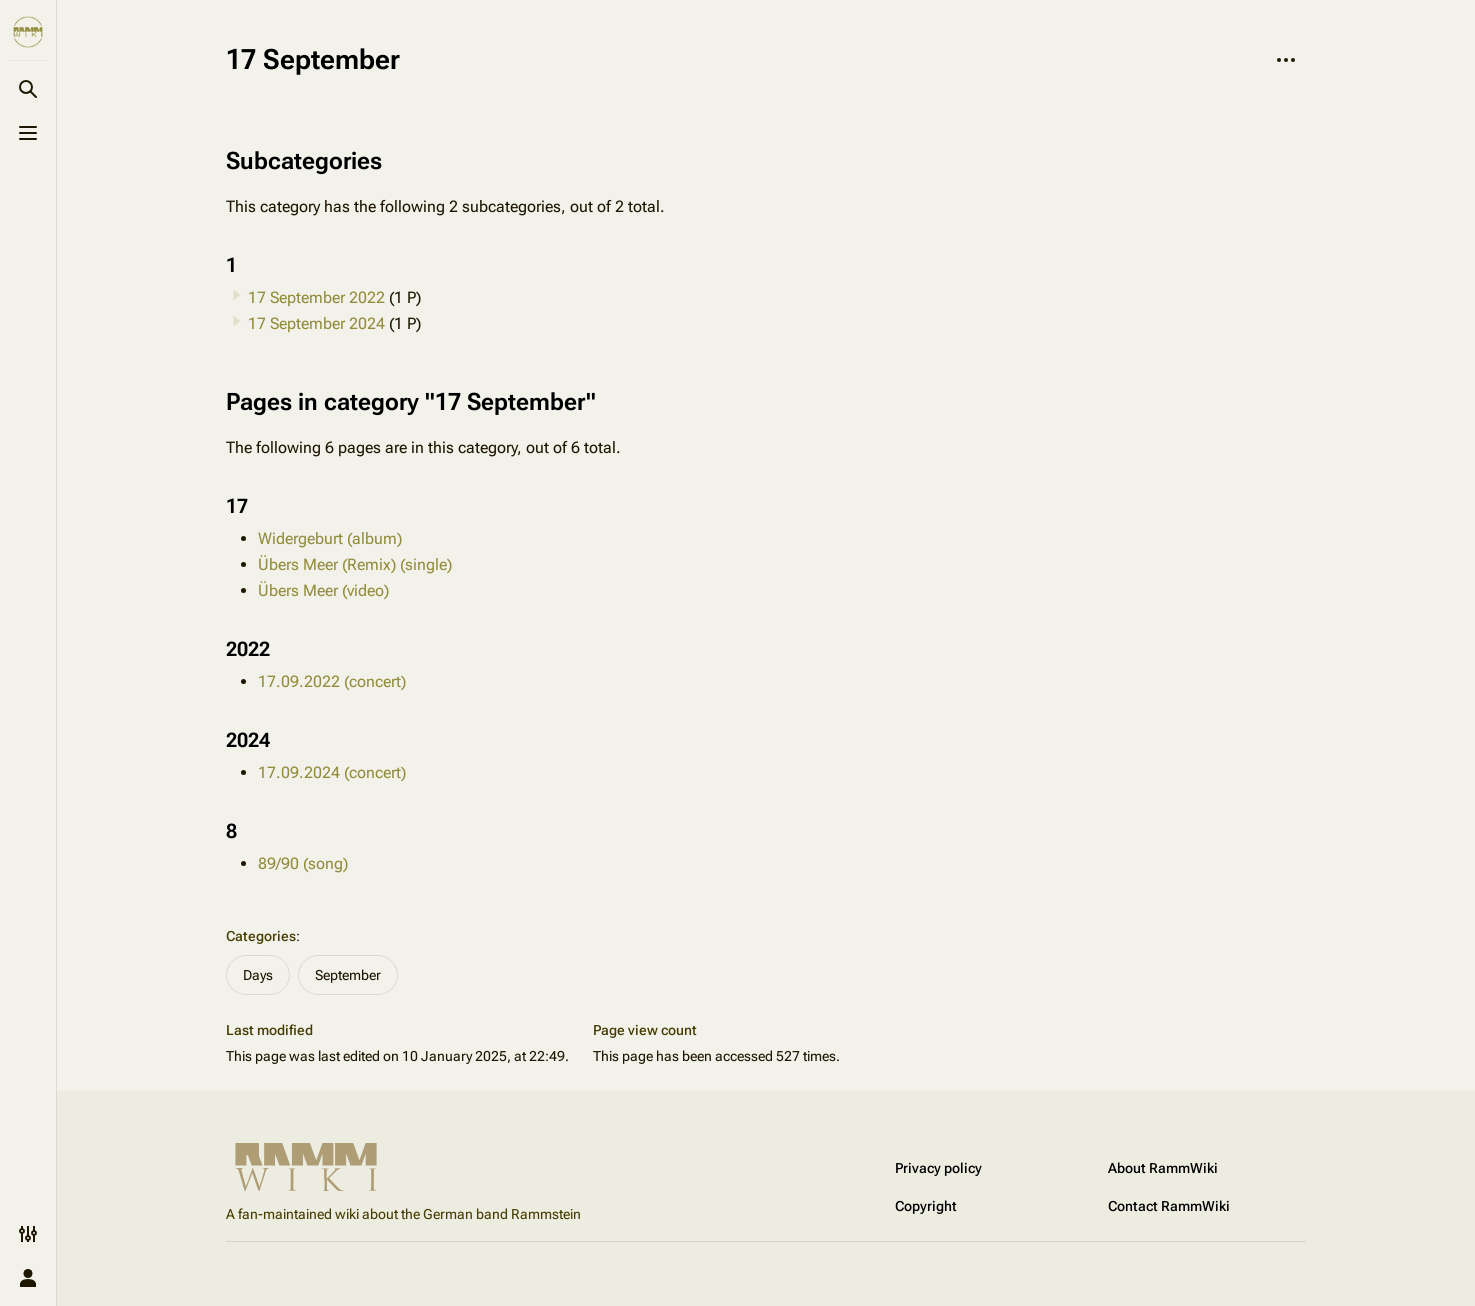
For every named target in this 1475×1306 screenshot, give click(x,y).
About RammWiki (1163, 1168)
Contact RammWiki (1169, 1206)
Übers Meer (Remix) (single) (355, 564)
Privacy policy (938, 1168)
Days (258, 975)
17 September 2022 (316, 297)
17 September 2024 (316, 323)
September (348, 975)
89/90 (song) (303, 863)
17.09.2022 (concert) (332, 681)
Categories (261, 936)
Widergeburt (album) (330, 538)
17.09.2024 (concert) (332, 772)
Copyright (926, 1206)
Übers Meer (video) (323, 590)
